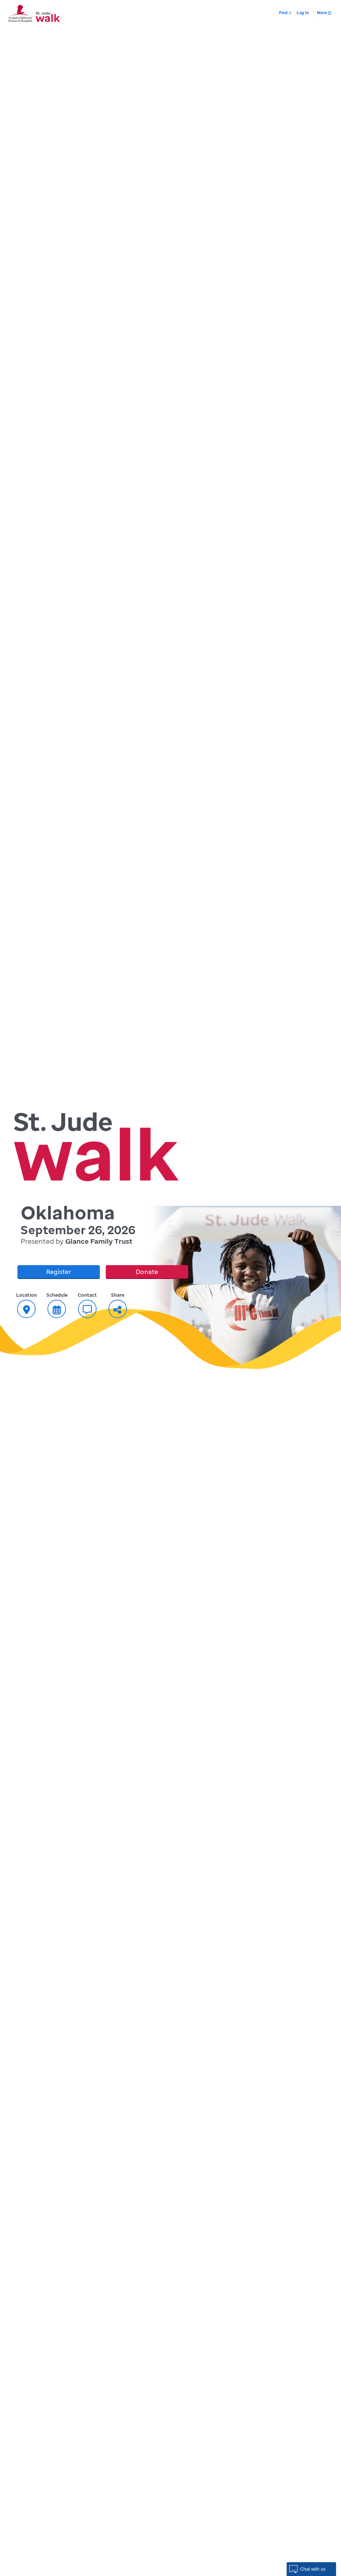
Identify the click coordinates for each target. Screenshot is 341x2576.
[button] (311, 2569)
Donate (147, 1271)
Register (58, 1271)
